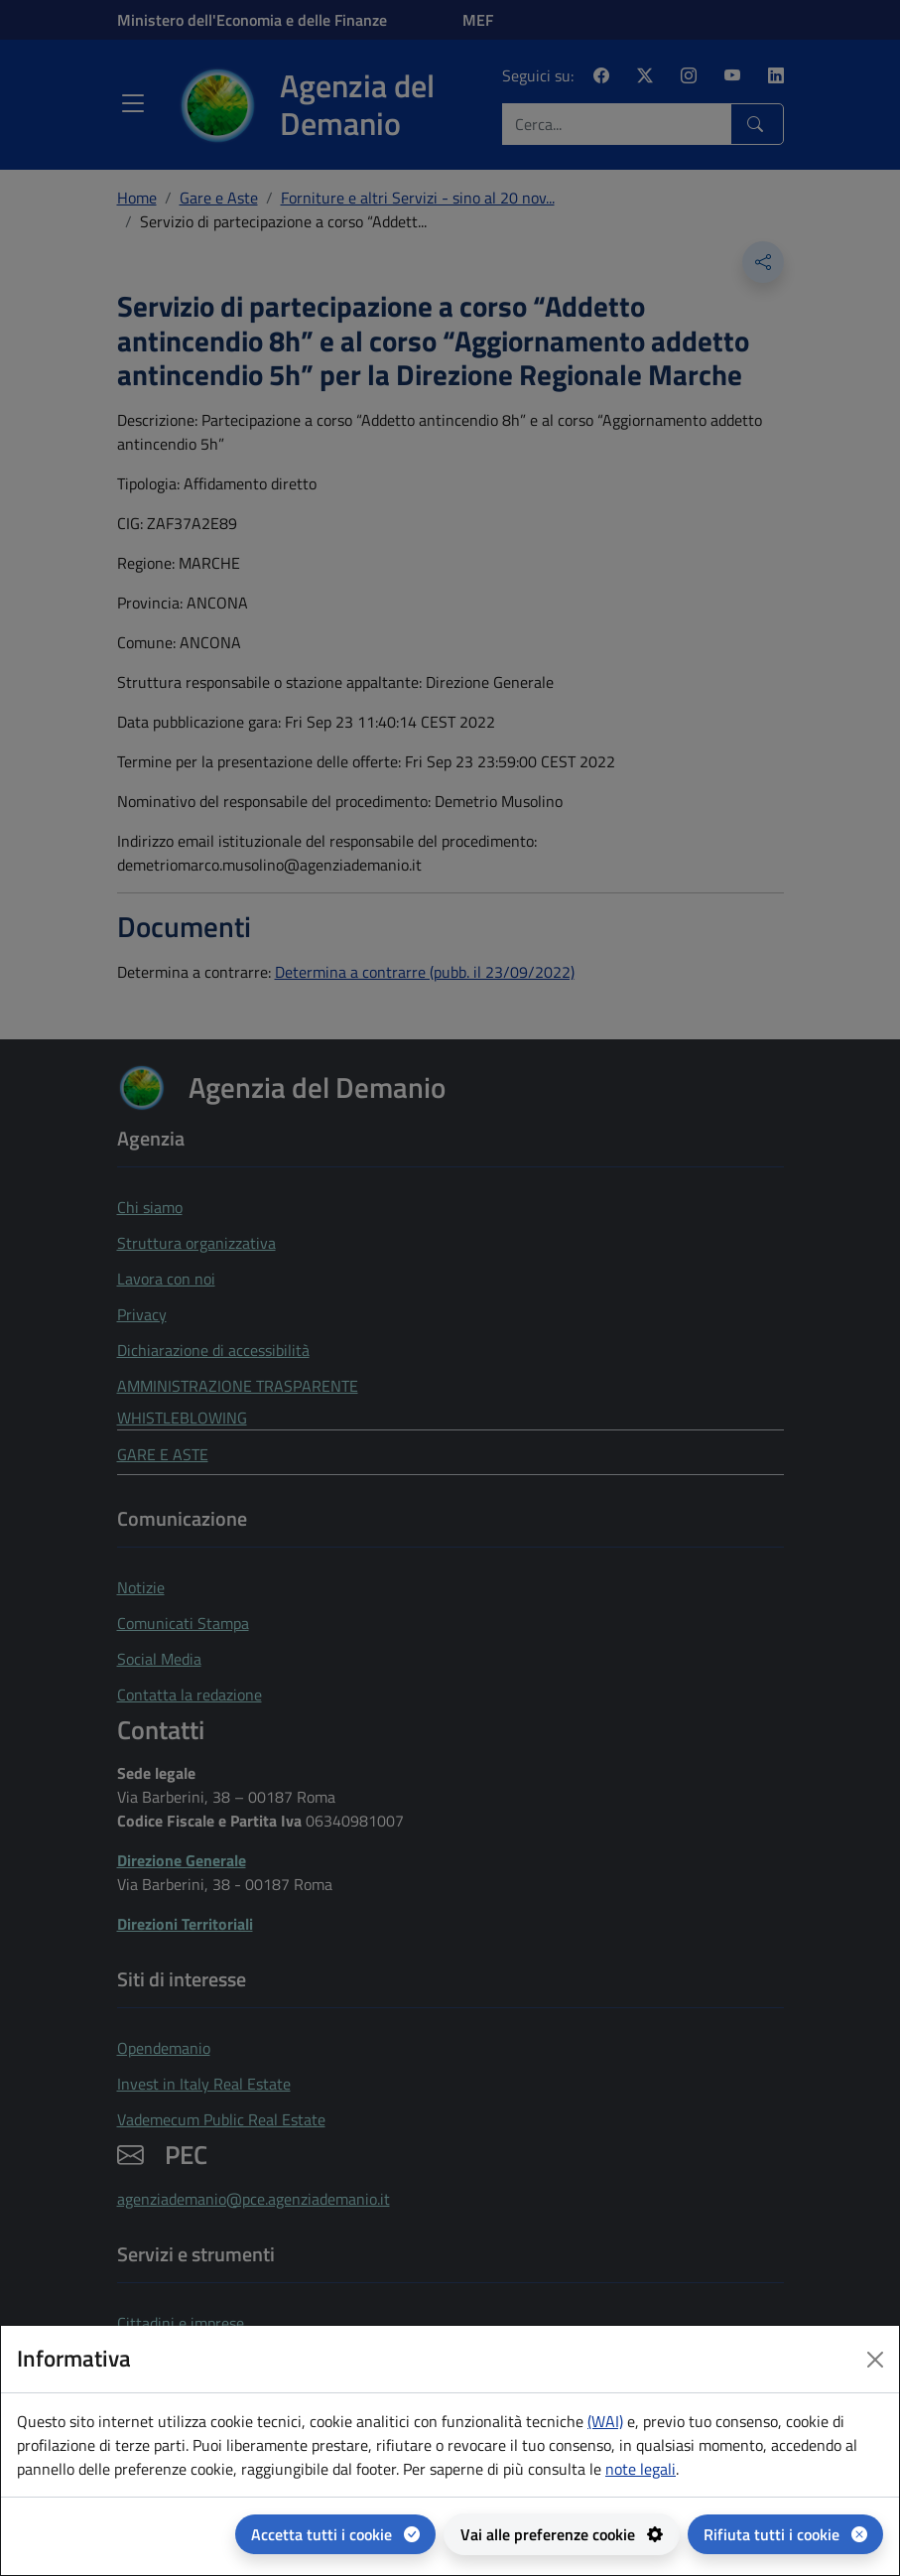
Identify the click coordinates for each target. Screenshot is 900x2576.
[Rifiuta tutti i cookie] (785, 2534)
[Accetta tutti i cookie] (335, 2534)
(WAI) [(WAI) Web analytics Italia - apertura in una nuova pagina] (605, 2421)
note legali (640, 2469)
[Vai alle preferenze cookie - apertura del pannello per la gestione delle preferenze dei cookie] (562, 2534)
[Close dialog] (875, 2359)
